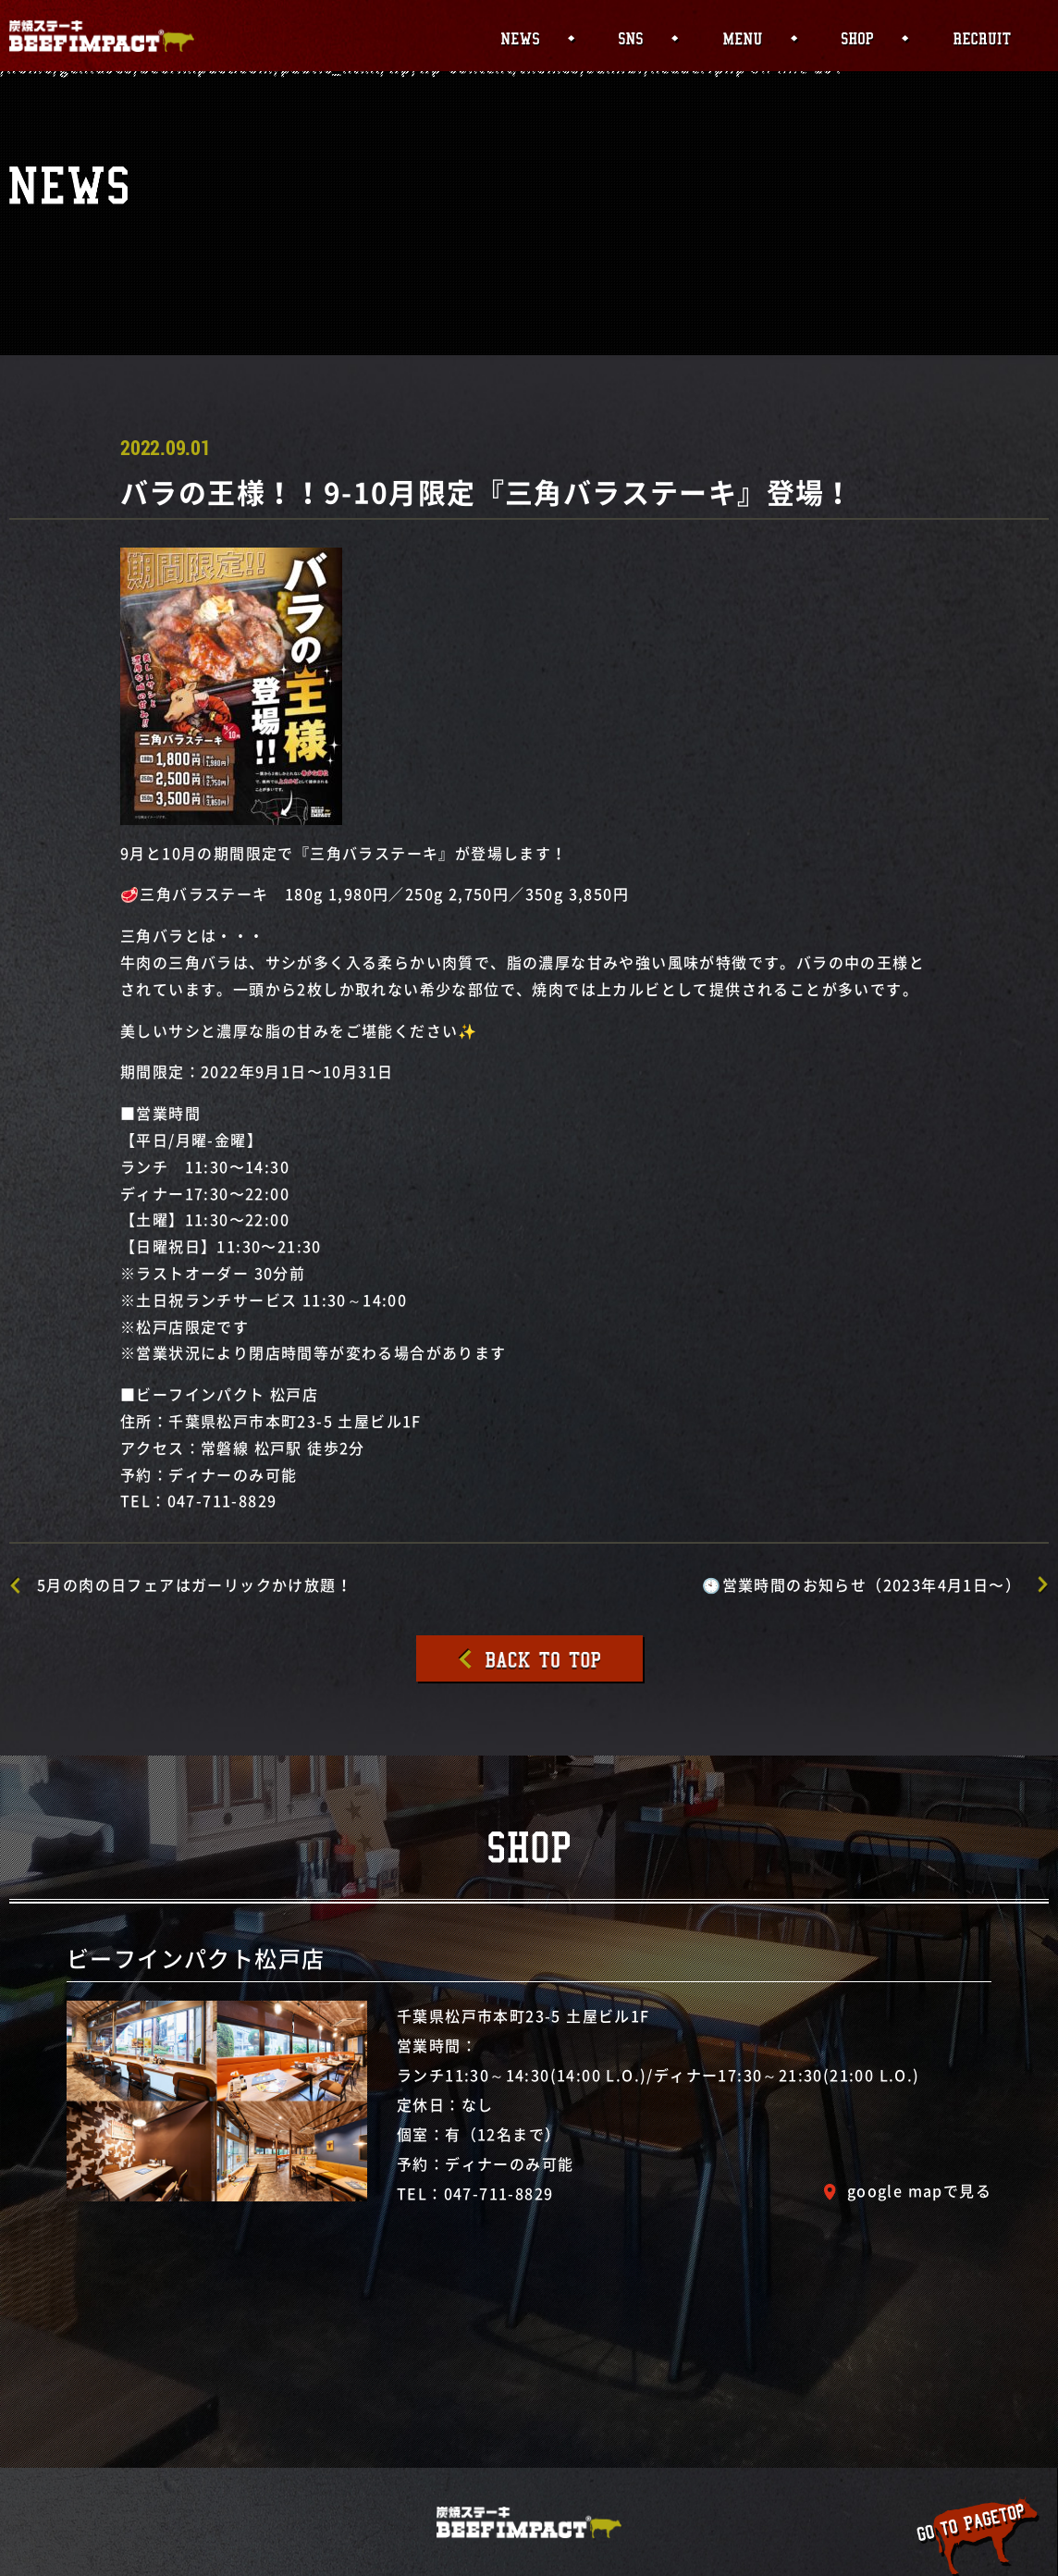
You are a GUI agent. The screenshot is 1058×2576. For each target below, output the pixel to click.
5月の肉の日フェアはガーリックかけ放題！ (194, 1584)
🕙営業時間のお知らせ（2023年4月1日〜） (861, 1584)
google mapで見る (919, 2190)
